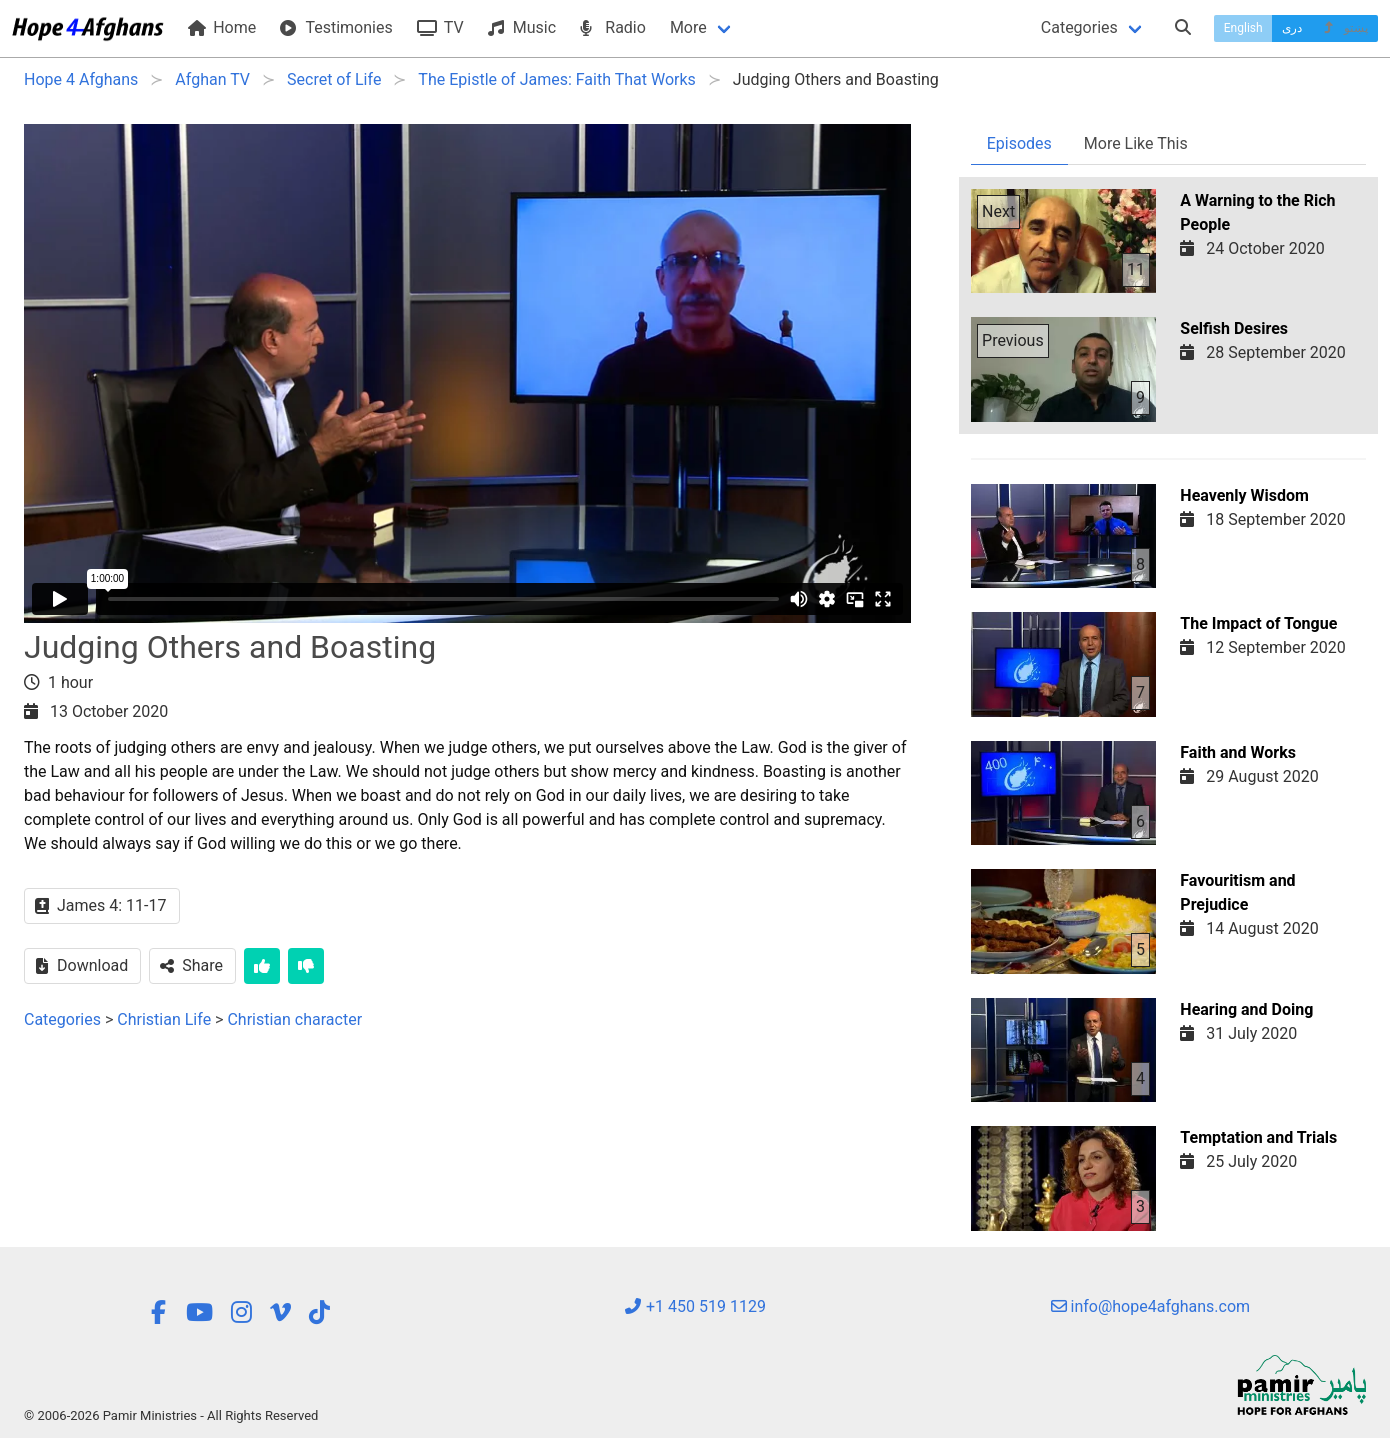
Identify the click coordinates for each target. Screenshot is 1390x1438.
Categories (1079, 27)
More (688, 27)
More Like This (1136, 143)
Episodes (1019, 143)
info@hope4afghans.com (1151, 1306)
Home (222, 27)
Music (522, 27)
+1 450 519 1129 (695, 1306)
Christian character (294, 1019)
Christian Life (164, 1019)
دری (1292, 28)
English (1243, 28)
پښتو (1344, 28)
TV (440, 27)
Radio (613, 27)
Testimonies (336, 27)
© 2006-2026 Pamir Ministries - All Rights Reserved (171, 1415)
